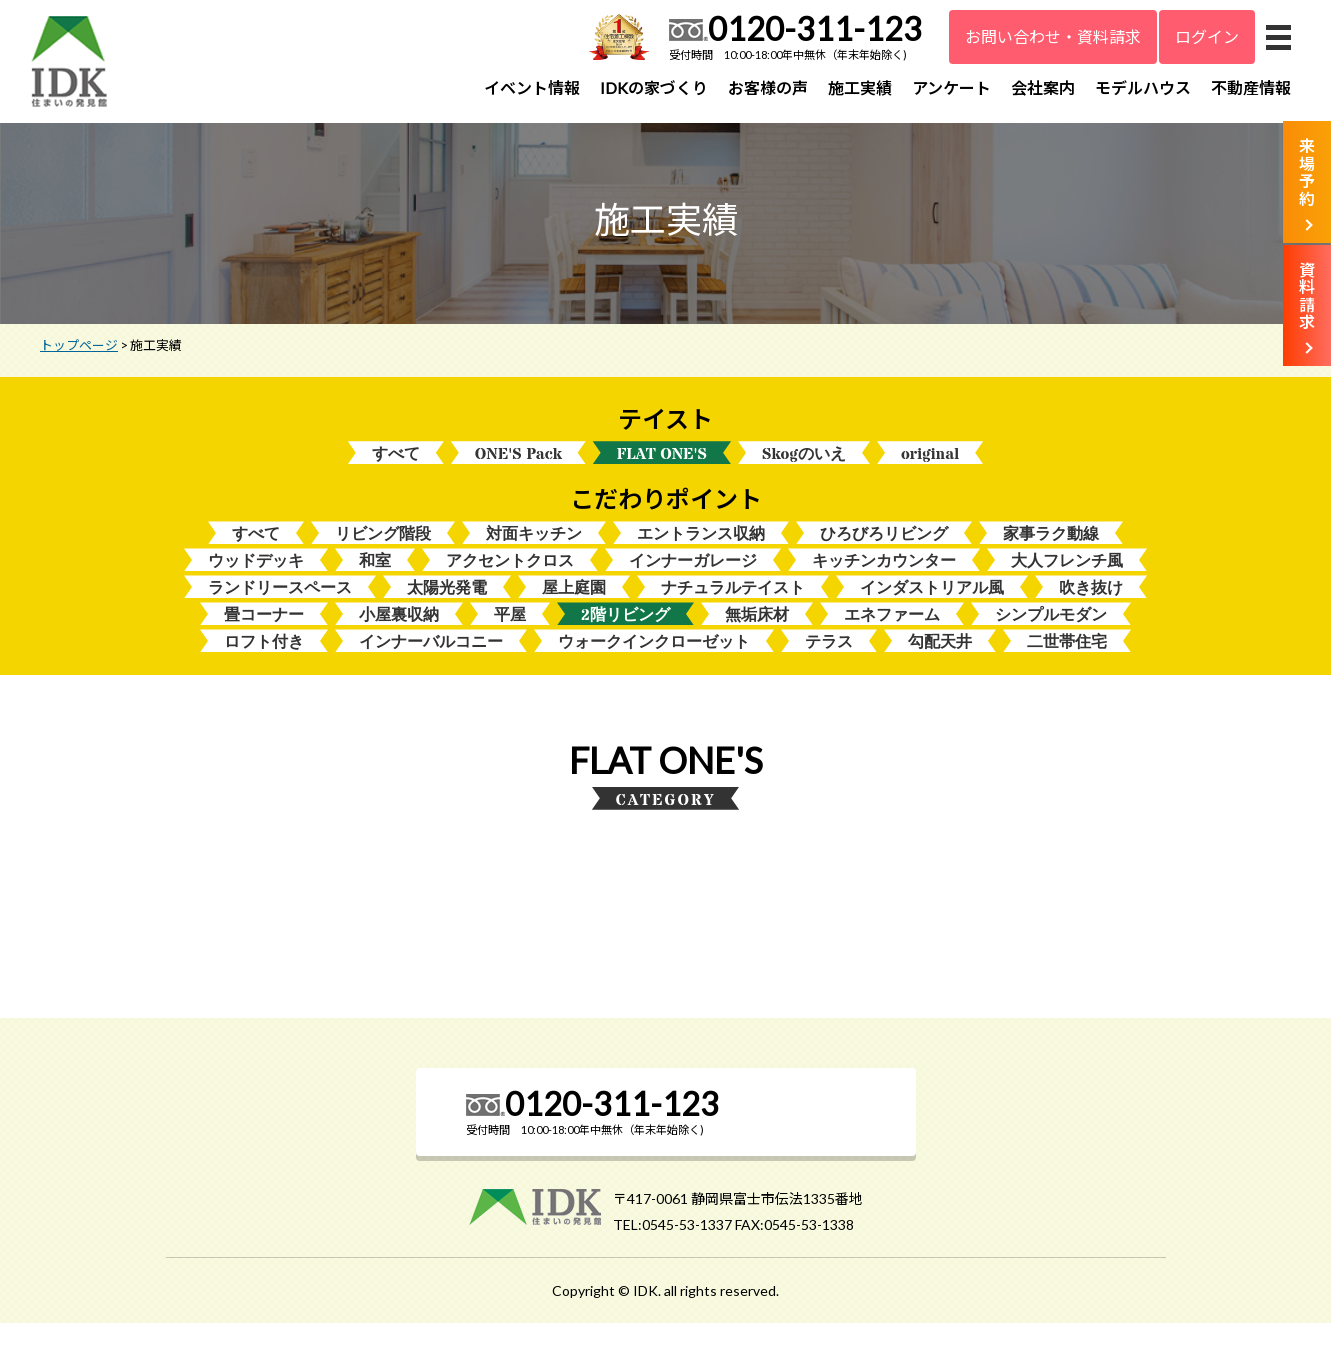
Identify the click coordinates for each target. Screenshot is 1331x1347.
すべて (396, 468)
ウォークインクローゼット (654, 665)
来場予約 (1307, 172)
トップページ (79, 359)
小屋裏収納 (399, 636)
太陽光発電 (447, 608)
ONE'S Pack (518, 468)
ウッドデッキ (256, 579)
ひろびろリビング (884, 550)
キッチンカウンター (884, 579)
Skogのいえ (804, 468)
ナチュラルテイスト (733, 608)
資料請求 (1307, 296)
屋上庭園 (574, 608)
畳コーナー (264, 636)
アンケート (951, 87)
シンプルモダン (1051, 636)
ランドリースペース (280, 608)
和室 (375, 579)
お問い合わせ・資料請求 (1053, 36)
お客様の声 (768, 87)
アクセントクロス (510, 579)
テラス (829, 665)
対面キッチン (534, 550)
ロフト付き (264, 665)
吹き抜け (1091, 608)
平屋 (510, 636)
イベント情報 (532, 87)
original (930, 468)
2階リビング (625, 636)
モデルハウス (1143, 87)
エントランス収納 (701, 550)
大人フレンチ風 (1067, 579)
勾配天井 (940, 665)
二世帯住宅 (1067, 665)
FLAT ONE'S (662, 468)
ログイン (1207, 36)
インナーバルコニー (431, 665)
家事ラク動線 (1051, 550)
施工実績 (860, 87)
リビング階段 (383, 550)
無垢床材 (757, 636)
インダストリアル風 (932, 608)
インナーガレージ (693, 579)
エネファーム (892, 636)
